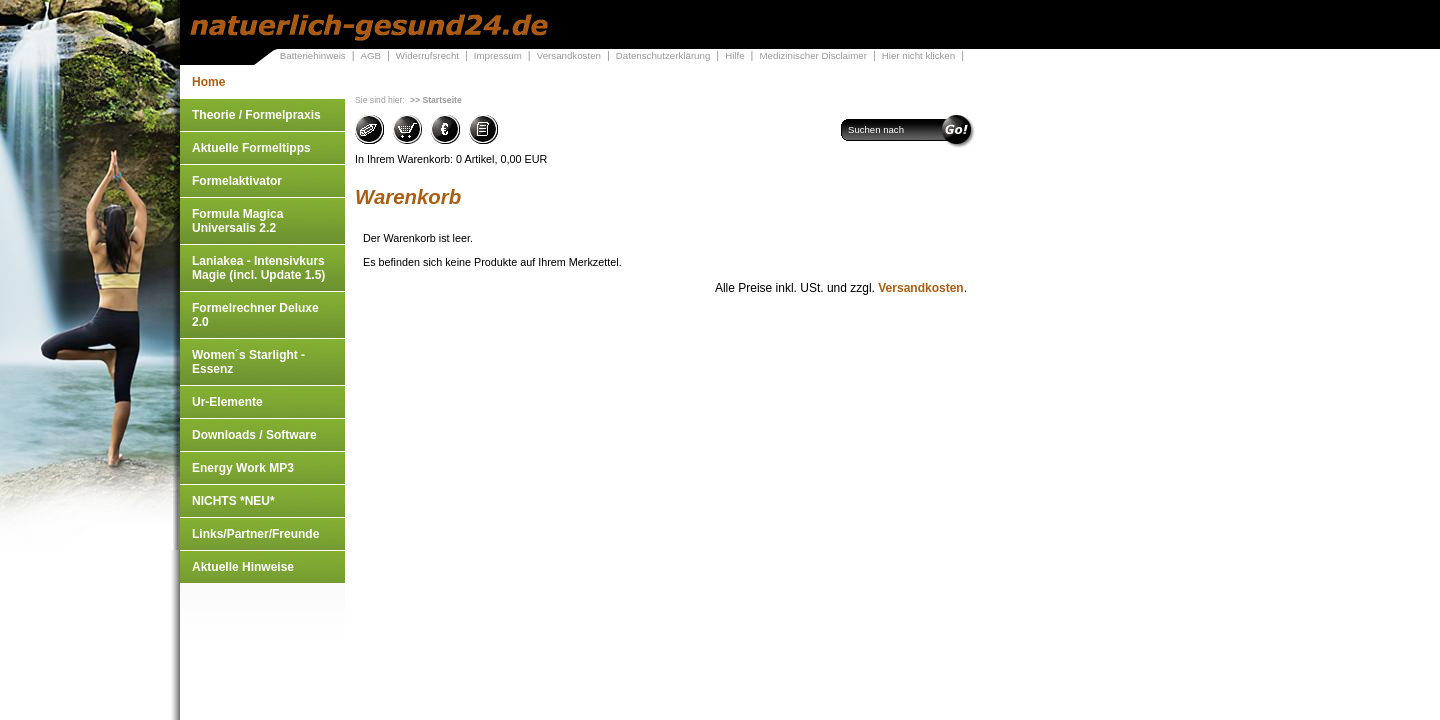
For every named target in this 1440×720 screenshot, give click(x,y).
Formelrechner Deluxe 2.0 (255, 315)
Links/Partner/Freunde (255, 534)
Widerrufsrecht (427, 55)
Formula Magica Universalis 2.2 (237, 221)
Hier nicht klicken (918, 55)
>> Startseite (436, 100)
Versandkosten (569, 55)
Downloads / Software (254, 435)
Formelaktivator (237, 181)
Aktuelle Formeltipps (251, 148)
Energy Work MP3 (243, 468)
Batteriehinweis (313, 55)
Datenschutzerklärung (663, 55)
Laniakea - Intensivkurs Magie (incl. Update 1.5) (258, 268)
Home (208, 82)
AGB (370, 55)
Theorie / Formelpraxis (256, 115)
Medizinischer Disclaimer (812, 55)
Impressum (498, 55)
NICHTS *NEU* (233, 501)
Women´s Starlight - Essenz (248, 362)
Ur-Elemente (227, 402)
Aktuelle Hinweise (243, 567)
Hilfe (734, 55)
